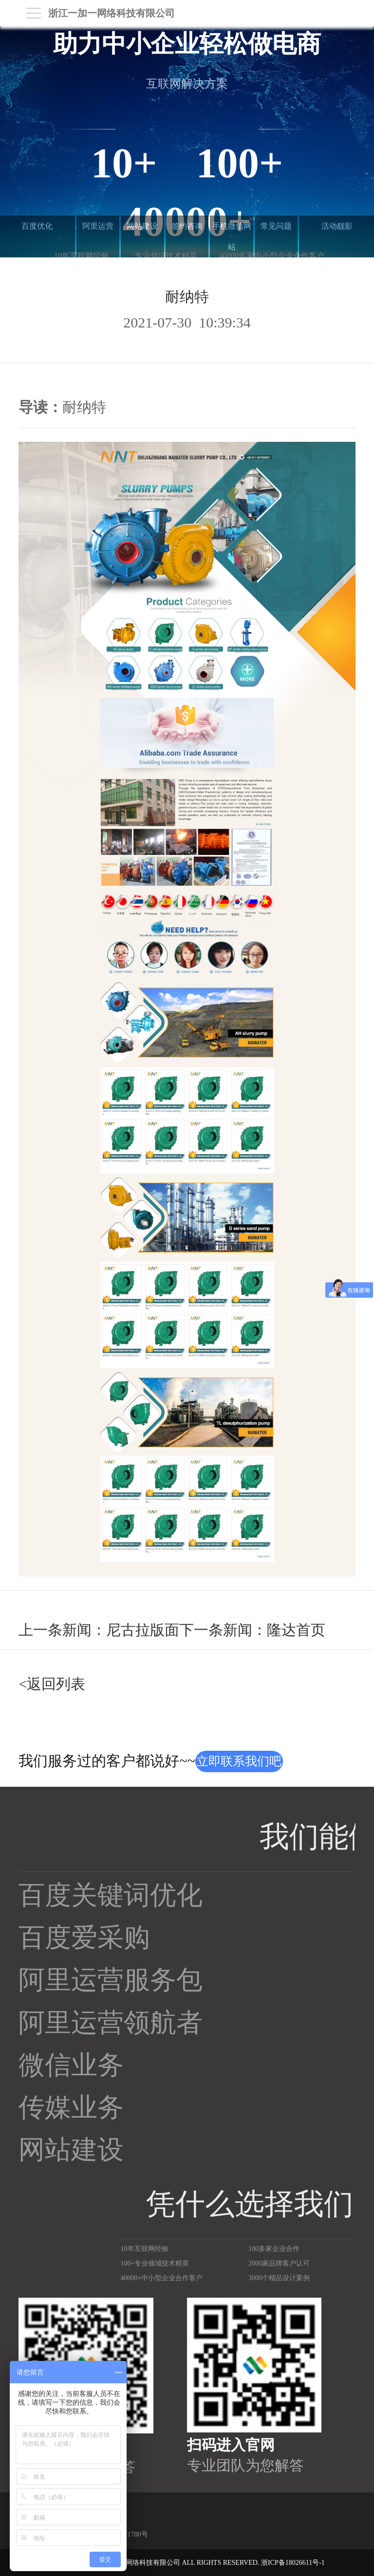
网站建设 (142, 226)
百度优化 (37, 226)
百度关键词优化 (111, 1895)
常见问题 (276, 226)
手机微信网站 (231, 236)
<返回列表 (52, 1684)
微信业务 (71, 2065)
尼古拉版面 (142, 1630)
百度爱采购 (84, 1937)
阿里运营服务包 (111, 1980)
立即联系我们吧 (238, 1761)
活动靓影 (337, 226)
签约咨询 (187, 226)
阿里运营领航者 (111, 2022)
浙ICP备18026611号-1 (293, 2562)
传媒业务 (71, 2107)
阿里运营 (97, 226)
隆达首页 (296, 1630)
